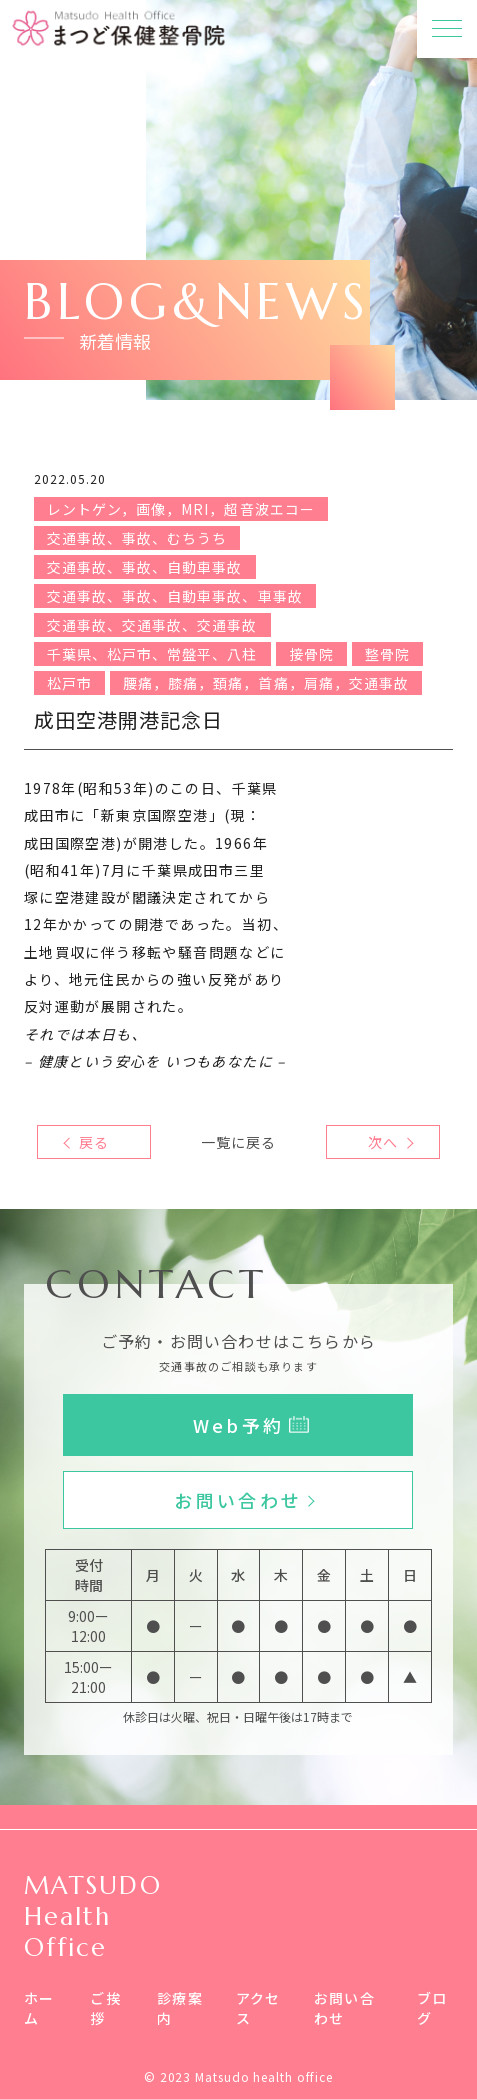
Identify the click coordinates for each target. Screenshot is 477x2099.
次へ (383, 1142)
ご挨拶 (105, 2008)
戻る (94, 1142)
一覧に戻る (238, 1142)
